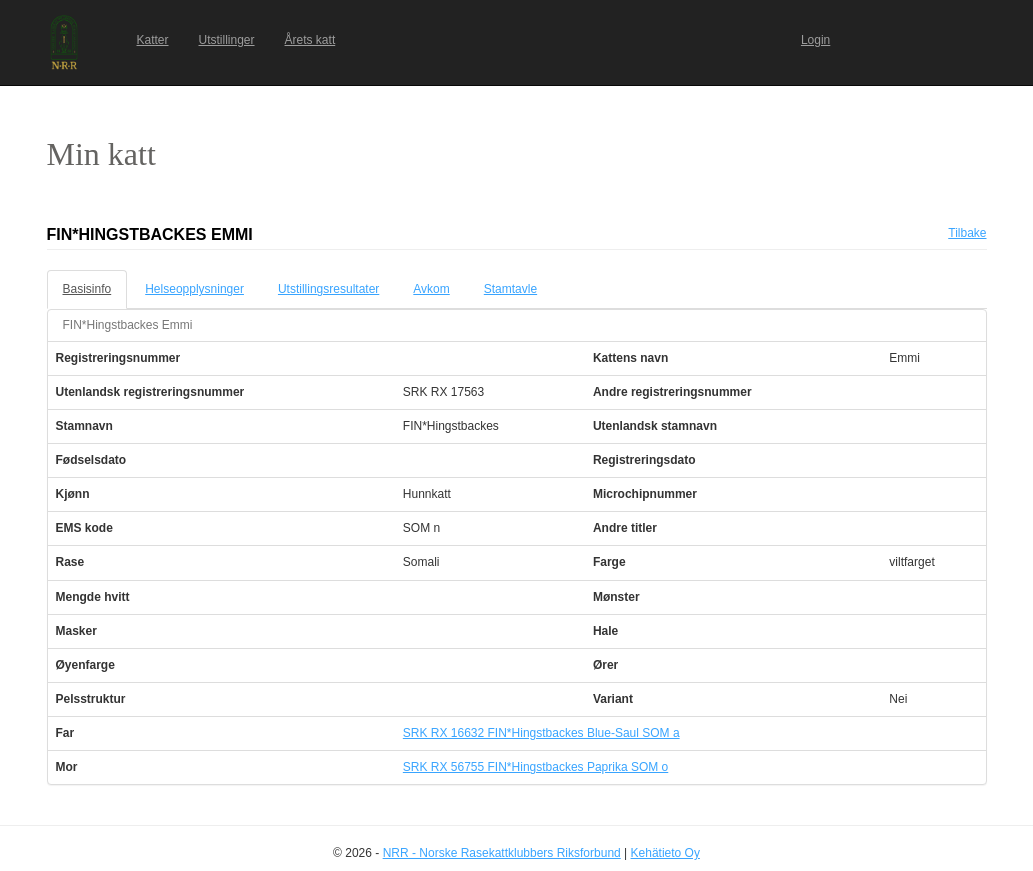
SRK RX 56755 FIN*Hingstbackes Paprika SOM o (535, 767)
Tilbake (967, 233)
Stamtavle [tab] (510, 289)
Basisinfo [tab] (87, 289)
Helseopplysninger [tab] (194, 289)
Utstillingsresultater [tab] (328, 289)
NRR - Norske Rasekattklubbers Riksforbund (502, 853)
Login (815, 40)
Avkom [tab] (431, 289)
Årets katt (310, 40)
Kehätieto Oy (665, 853)
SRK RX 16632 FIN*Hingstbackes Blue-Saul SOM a (541, 733)
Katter (153, 40)
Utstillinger (227, 40)
